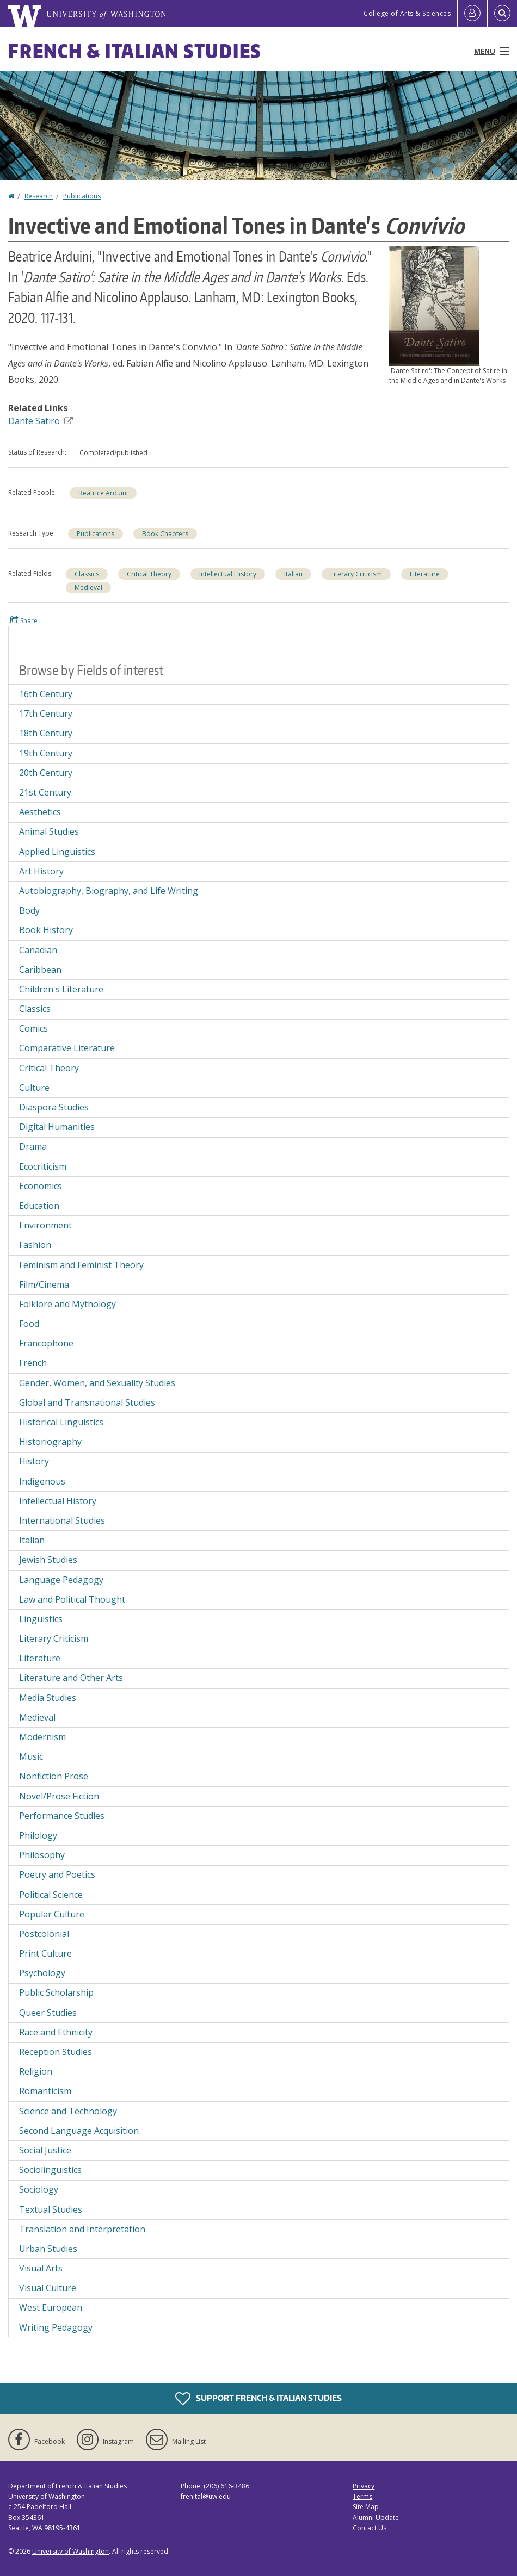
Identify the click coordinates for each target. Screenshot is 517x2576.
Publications (82, 196)
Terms (362, 2496)
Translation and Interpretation (82, 2229)
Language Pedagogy (61, 1580)
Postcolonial (44, 1934)
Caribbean (40, 970)
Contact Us (369, 2527)
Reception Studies (55, 2052)
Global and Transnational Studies (87, 1402)
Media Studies (47, 1698)
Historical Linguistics (61, 1422)
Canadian (38, 950)
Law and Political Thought (72, 1599)
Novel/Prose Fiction (59, 1796)
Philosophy (42, 1855)
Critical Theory (149, 574)
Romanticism (45, 2091)
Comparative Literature (67, 1048)
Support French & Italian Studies (258, 2398)
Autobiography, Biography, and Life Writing (108, 891)
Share (24, 620)
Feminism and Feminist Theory (81, 1265)
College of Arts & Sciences (407, 13)
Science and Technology (68, 2111)
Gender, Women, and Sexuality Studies (97, 1383)
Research (38, 196)
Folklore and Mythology (67, 1304)
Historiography (50, 1442)
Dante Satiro (40, 421)
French (33, 1363)
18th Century (45, 733)
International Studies (62, 1520)
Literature (425, 574)
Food (29, 1324)
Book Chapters (165, 533)
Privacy (363, 2486)
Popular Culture (51, 1914)
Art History (41, 871)
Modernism (42, 1737)
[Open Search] (502, 13)
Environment (45, 1225)
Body (29, 910)
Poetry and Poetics (57, 1874)
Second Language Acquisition (79, 2131)
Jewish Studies (48, 1560)
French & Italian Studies (134, 50)
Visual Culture (47, 2288)
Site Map (366, 2506)
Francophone (46, 1343)
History (34, 1461)
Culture (34, 1088)
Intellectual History (227, 574)
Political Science (51, 1895)
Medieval (88, 587)
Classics (87, 574)
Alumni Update (376, 2517)
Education (39, 1206)
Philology (38, 1835)
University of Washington (70, 2551)
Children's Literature (61, 989)
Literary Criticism (356, 574)
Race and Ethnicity (56, 2032)
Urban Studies (48, 2249)
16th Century (45, 694)
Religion (35, 2071)
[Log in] (472, 13)
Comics (33, 1028)
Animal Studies (49, 831)
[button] (434, 305)
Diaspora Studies (54, 1107)
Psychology (42, 1973)
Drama (33, 1146)
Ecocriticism (42, 1166)
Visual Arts (41, 2268)
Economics (40, 1186)
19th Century (45, 753)
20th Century (45, 773)
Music (31, 1756)
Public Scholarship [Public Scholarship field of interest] (56, 1992)
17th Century (45, 713)
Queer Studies (48, 2013)
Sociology (38, 2189)
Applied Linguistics (57, 852)
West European (50, 2307)
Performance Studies (61, 1816)
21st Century (45, 792)
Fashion (35, 1245)
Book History (46, 930)
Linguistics (41, 1619)
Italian (293, 574)
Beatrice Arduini (103, 493)
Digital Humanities (57, 1127)
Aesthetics (40, 812)
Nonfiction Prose (53, 1776)
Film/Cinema (44, 1284)
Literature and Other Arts (71, 1678)
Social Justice (45, 2150)
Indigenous (42, 1481)
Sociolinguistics (50, 2170)
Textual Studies (50, 2209)
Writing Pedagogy (56, 2327)
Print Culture (45, 1953)
